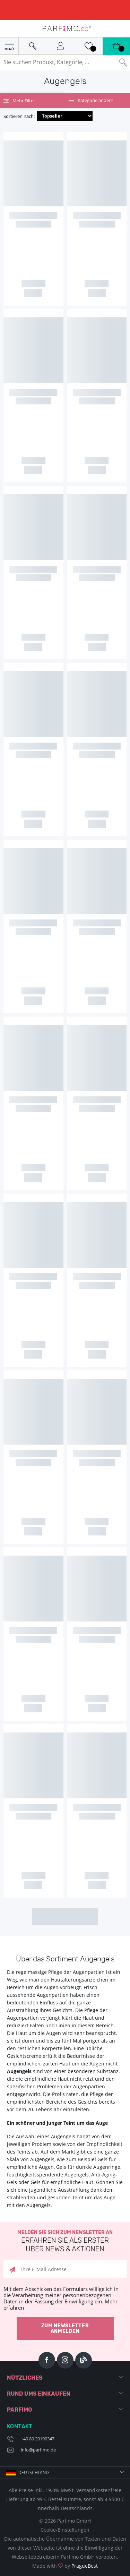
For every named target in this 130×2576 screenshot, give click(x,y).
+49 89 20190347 (37, 2439)
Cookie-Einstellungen (65, 2529)
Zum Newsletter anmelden (65, 2328)
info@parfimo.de (38, 2450)
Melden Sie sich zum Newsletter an (65, 2241)
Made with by (65, 2565)
